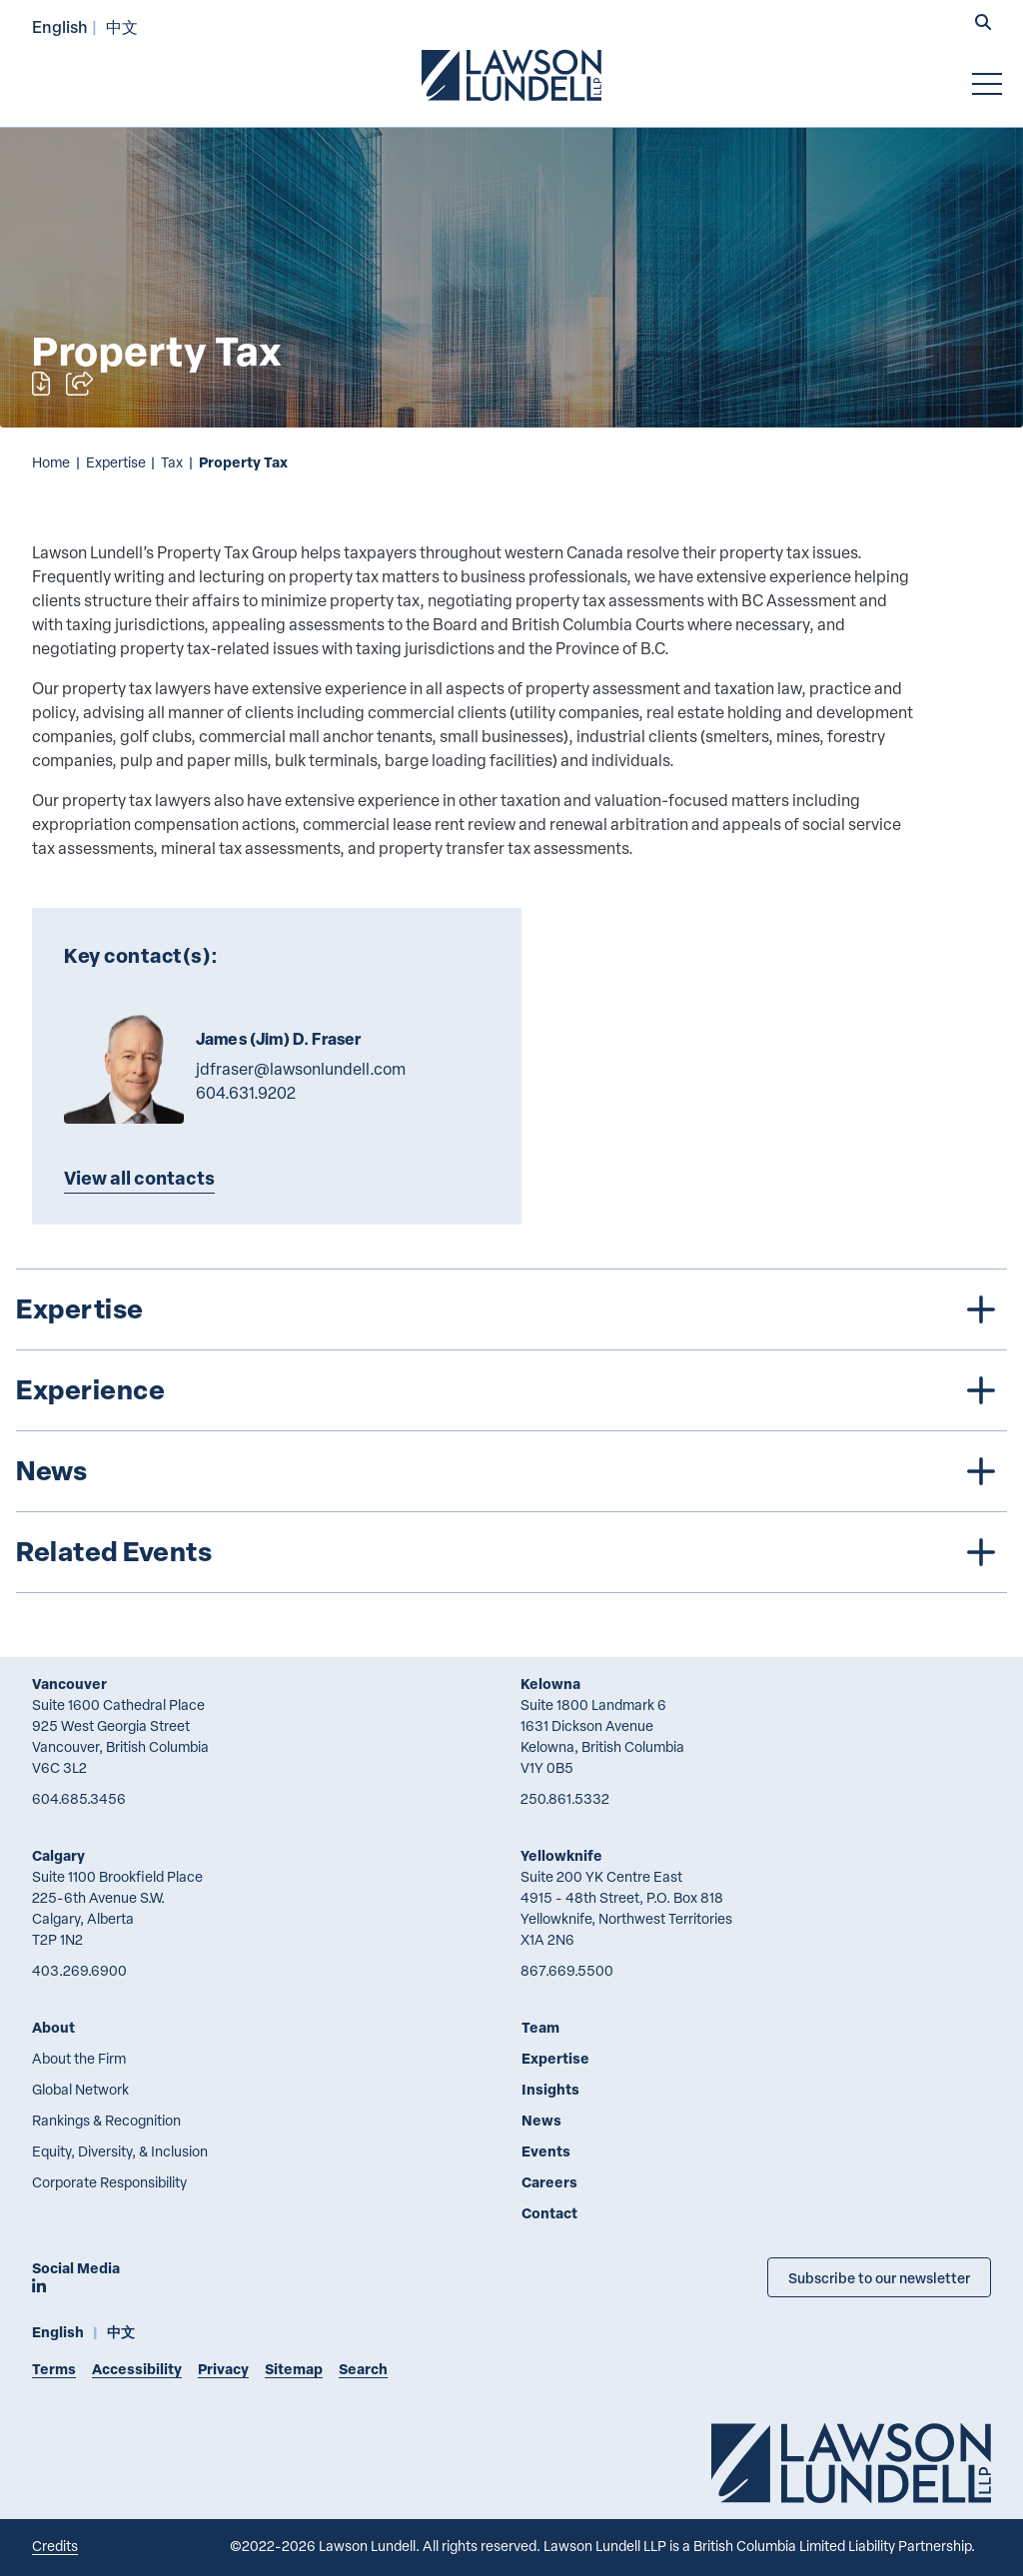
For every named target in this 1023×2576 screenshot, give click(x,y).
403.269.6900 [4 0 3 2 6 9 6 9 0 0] (79, 1970)
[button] (983, 24)
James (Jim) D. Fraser (278, 1039)
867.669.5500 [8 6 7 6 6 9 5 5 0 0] (566, 1970)
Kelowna (550, 1683)
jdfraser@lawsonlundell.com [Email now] (301, 1069)
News (541, 2120)
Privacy (223, 2368)
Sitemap (294, 2368)
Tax (172, 461)
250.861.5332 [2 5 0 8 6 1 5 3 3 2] (564, 1798)
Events (545, 2151)
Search (363, 2368)
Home (51, 461)
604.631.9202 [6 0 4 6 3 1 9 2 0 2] (246, 1093)
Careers (549, 2181)
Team (540, 2027)
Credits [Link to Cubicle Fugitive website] (55, 2545)
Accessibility (137, 2368)
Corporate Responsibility (109, 2181)
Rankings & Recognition (106, 2120)
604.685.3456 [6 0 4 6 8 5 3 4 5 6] (79, 1798)
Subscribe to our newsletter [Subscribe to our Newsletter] (879, 2277)
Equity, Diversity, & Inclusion (120, 2151)
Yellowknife (561, 1855)
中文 (122, 26)
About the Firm (79, 2058)
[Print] (41, 384)
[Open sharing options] (79, 384)
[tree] (511, 1431)
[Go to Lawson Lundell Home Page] (511, 75)
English (60, 26)
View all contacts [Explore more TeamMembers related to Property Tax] (139, 1178)
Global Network (80, 2089)
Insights (550, 2089)
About (53, 2027)
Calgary (58, 1855)
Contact (549, 2212)
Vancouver (69, 1683)
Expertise (116, 461)
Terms (54, 2368)
